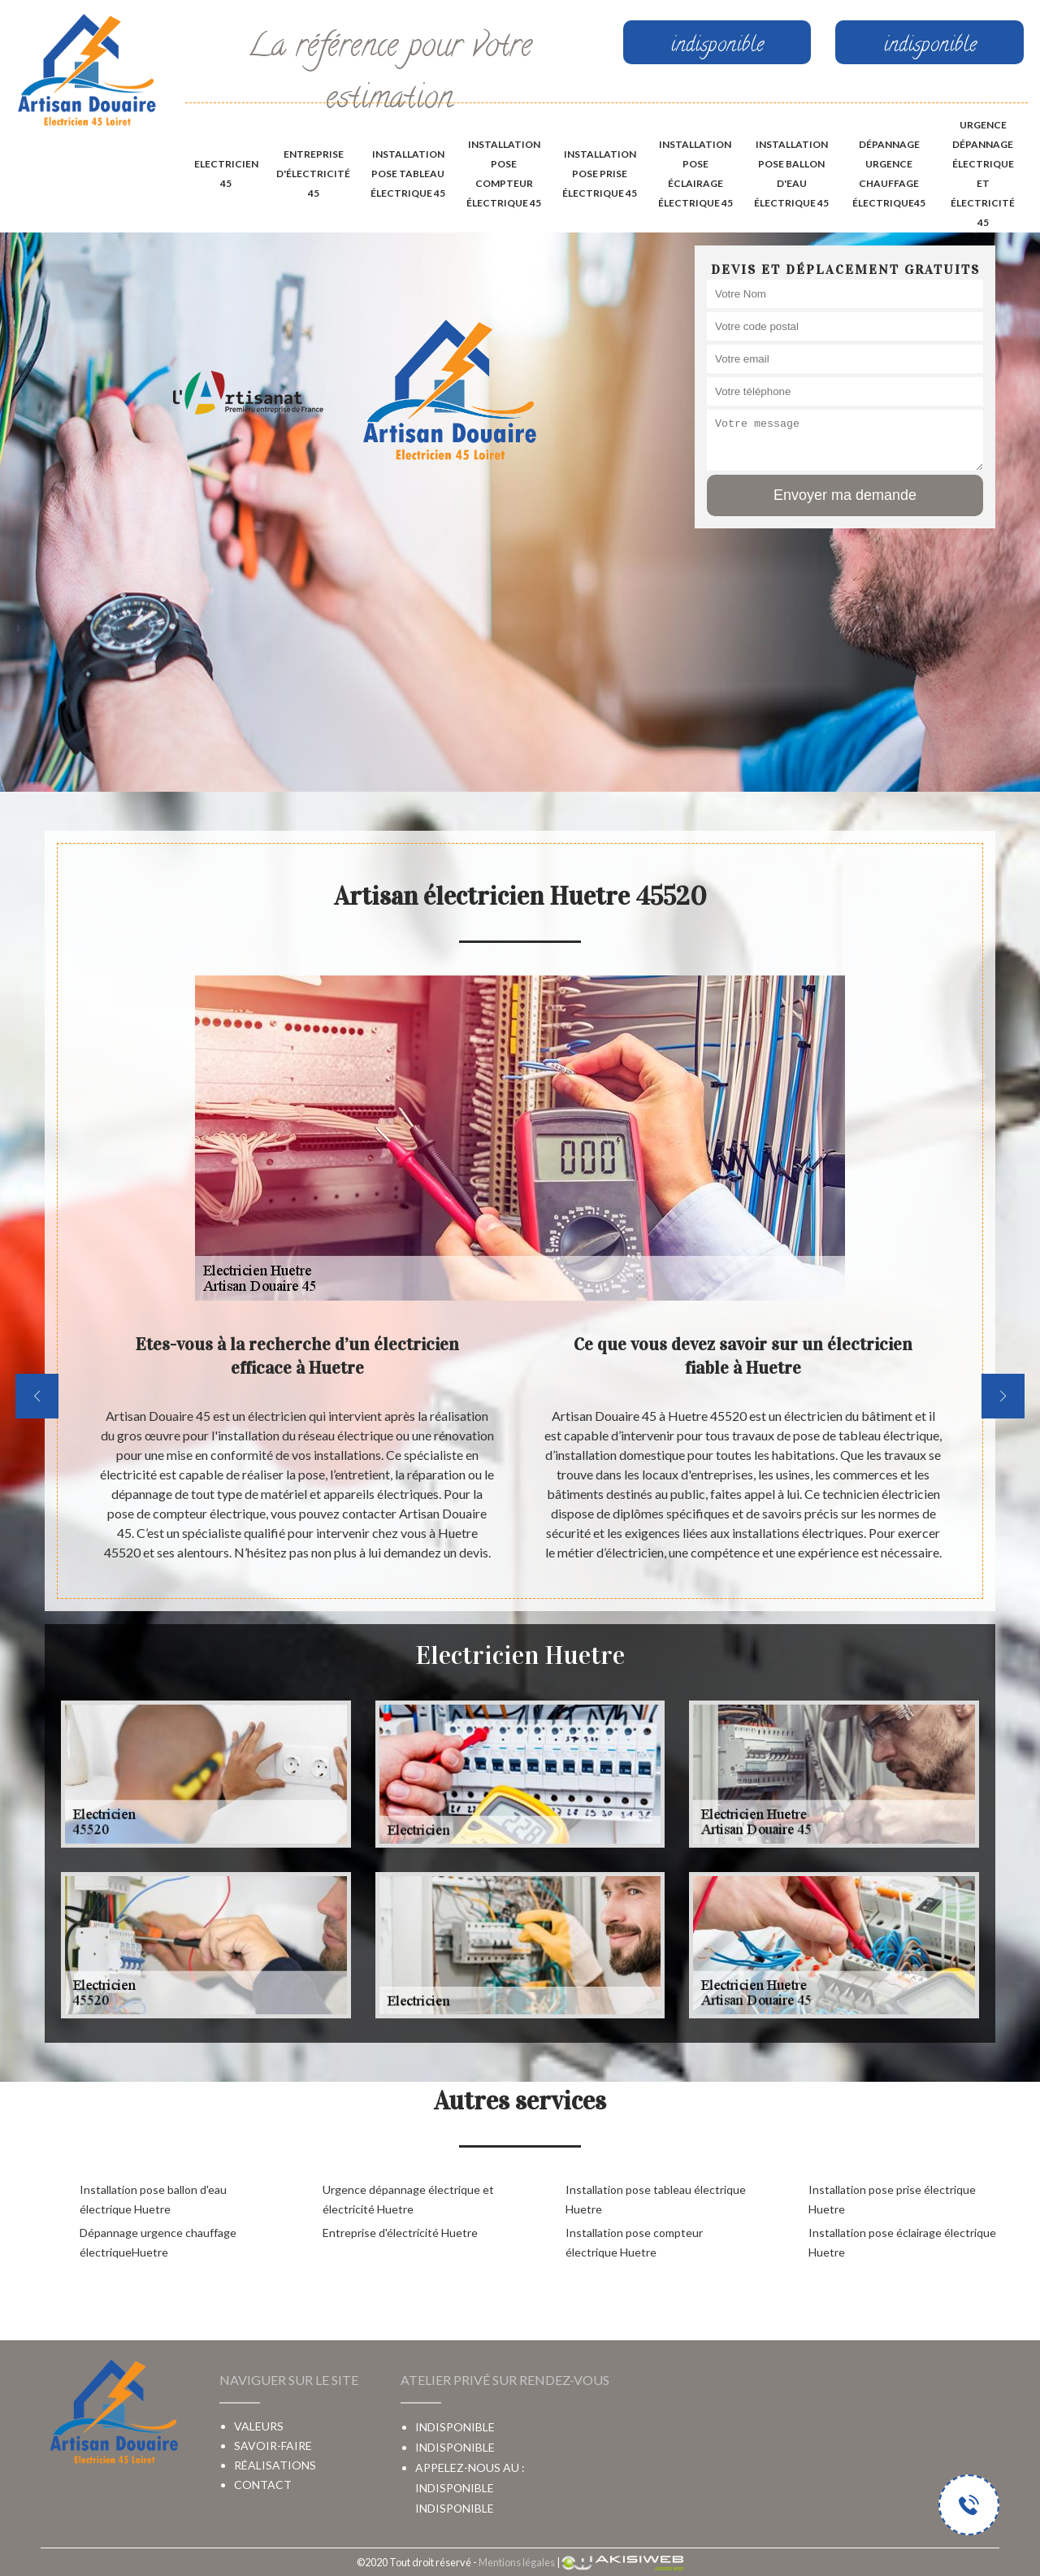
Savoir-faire (273, 2445)
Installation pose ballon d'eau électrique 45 (791, 173)
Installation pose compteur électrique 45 (503, 173)
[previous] (36, 1396)
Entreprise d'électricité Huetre (400, 2232)
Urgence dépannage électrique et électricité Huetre (408, 2199)
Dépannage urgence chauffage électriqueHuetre (158, 2242)
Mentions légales (517, 2562)
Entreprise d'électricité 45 (313, 173)
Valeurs (259, 2426)
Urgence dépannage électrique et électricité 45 (983, 173)
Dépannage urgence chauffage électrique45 (888, 173)
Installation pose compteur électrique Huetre (634, 2242)
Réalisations (275, 2465)
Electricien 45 (226, 173)
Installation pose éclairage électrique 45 (695, 173)
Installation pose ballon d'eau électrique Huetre (153, 2199)
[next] (1003, 1396)
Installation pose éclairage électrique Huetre (902, 2242)
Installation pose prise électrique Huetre (892, 2199)
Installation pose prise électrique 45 (599, 173)
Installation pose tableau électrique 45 (407, 173)
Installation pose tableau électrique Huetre (656, 2199)
